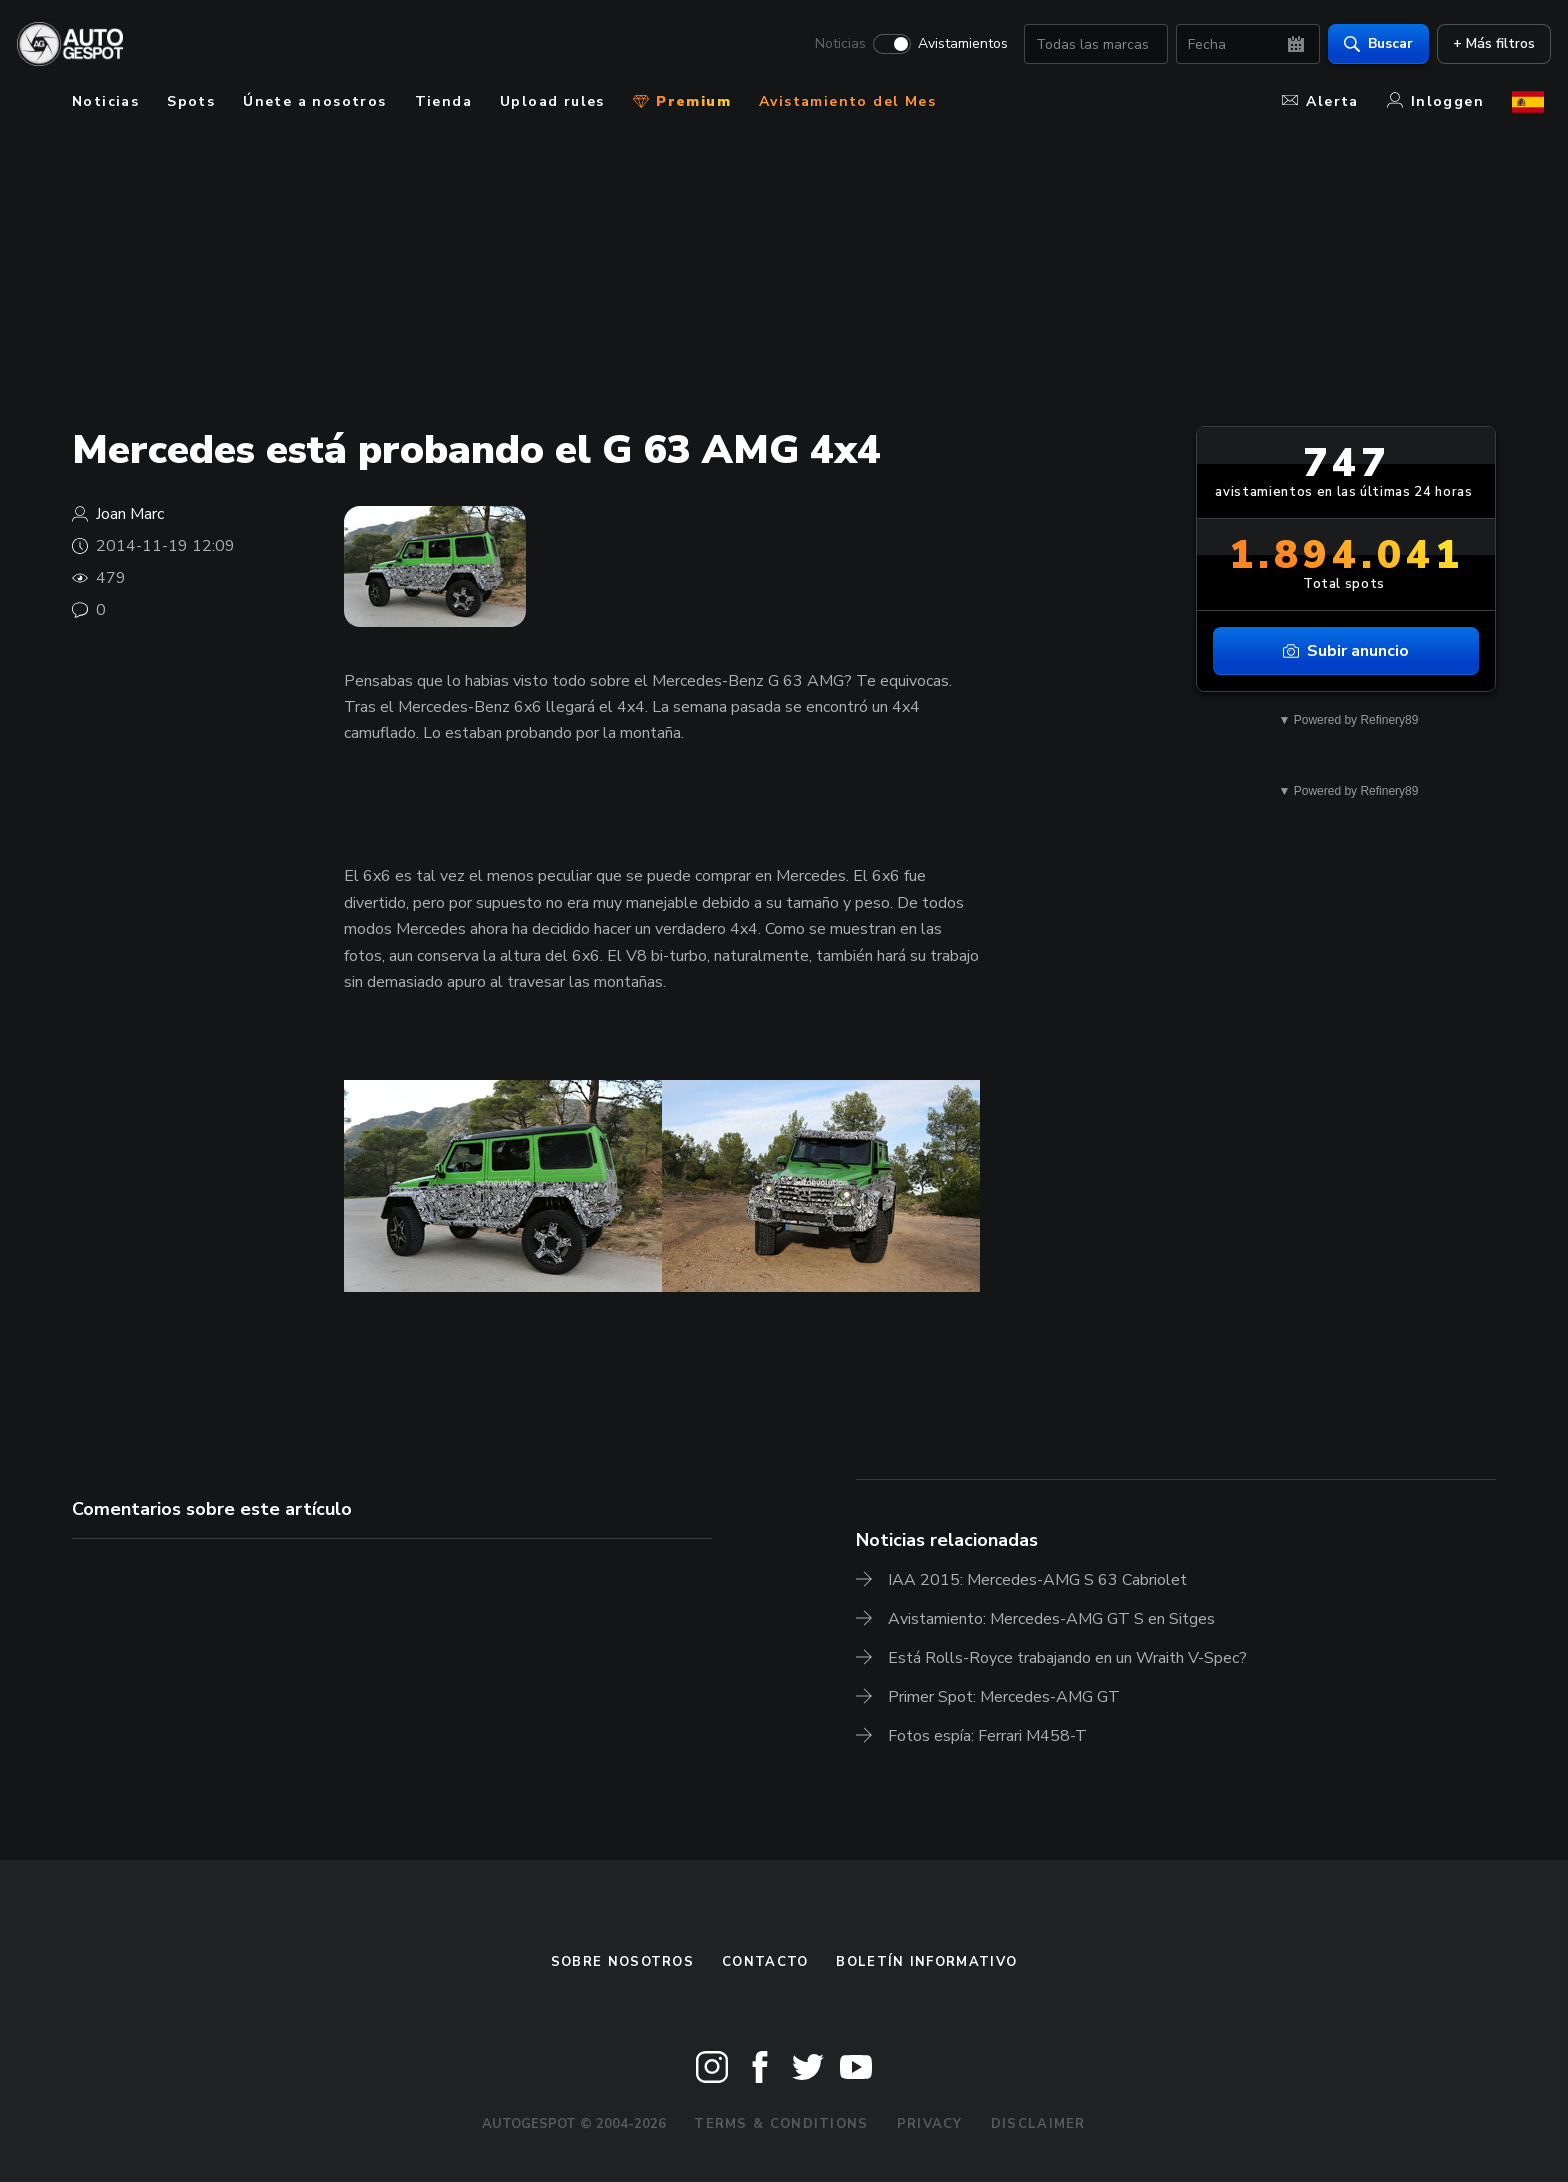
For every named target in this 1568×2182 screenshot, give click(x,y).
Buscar (1371, 45)
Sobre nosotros (622, 1962)
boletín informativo (926, 1962)
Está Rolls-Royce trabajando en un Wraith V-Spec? (1067, 1658)
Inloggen (1435, 101)
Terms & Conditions (781, 2124)
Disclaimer (1038, 2124)
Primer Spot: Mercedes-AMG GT (1004, 1697)
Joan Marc (130, 514)
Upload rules (552, 101)
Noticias (833, 46)
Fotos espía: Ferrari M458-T (987, 1736)
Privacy (930, 2124)
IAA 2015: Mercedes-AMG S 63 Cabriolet (1037, 1580)
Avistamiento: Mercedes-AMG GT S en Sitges (1051, 1619)
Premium (682, 101)
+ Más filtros (1487, 45)
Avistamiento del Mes (847, 101)
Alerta (1320, 101)
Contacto (765, 1962)
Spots (191, 101)
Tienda (443, 101)
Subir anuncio (1346, 651)
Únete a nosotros (314, 101)
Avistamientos (956, 46)
